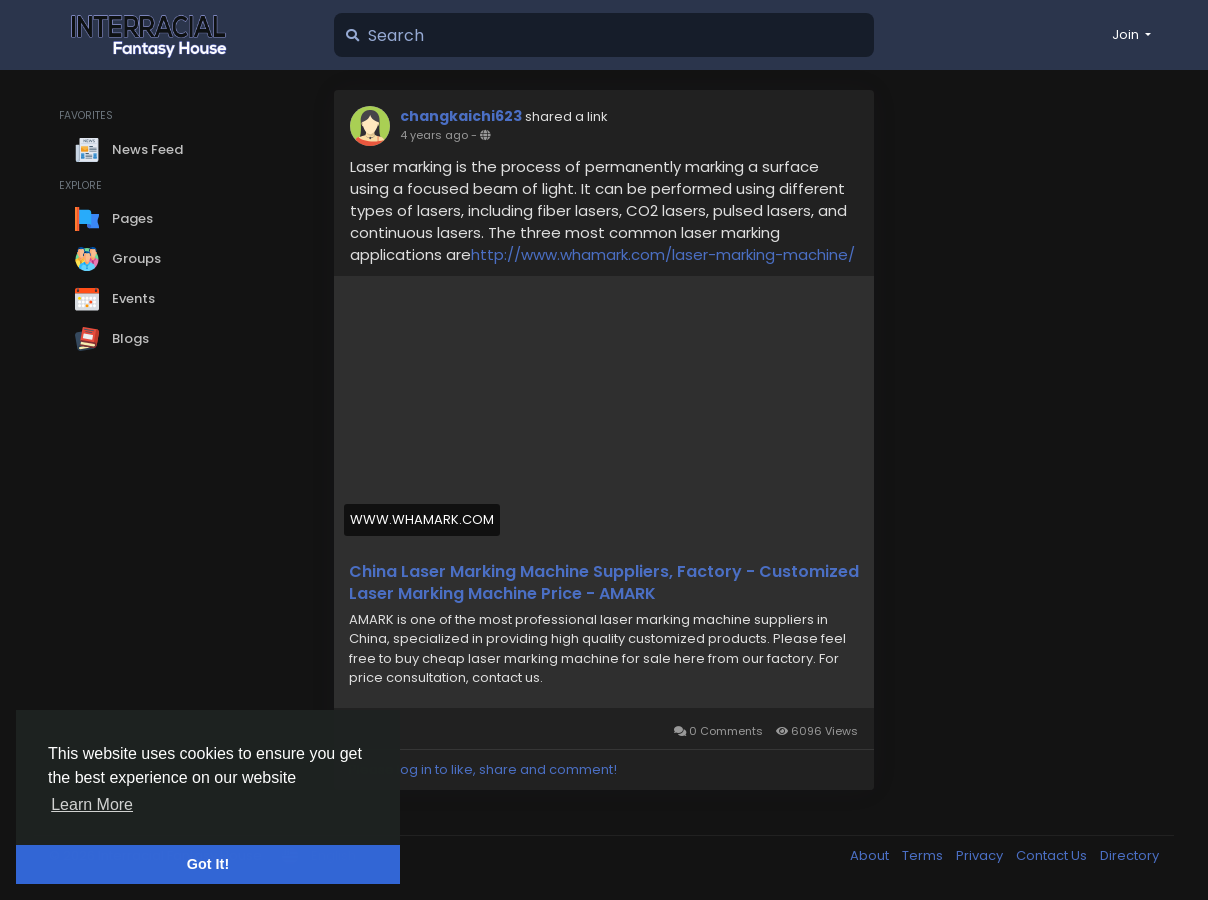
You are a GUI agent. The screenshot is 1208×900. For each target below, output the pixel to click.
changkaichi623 (461, 116)
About (871, 855)
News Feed (129, 150)
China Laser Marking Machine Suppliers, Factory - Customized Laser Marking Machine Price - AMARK (604, 583)
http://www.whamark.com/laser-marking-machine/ (663, 254)
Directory (1129, 855)
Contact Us (1053, 855)
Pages (114, 219)
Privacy (981, 855)
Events (115, 299)
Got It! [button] (208, 864)
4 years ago (434, 135)
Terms (924, 855)
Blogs (112, 339)
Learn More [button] (92, 804)
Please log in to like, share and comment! (483, 769)
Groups (118, 259)
